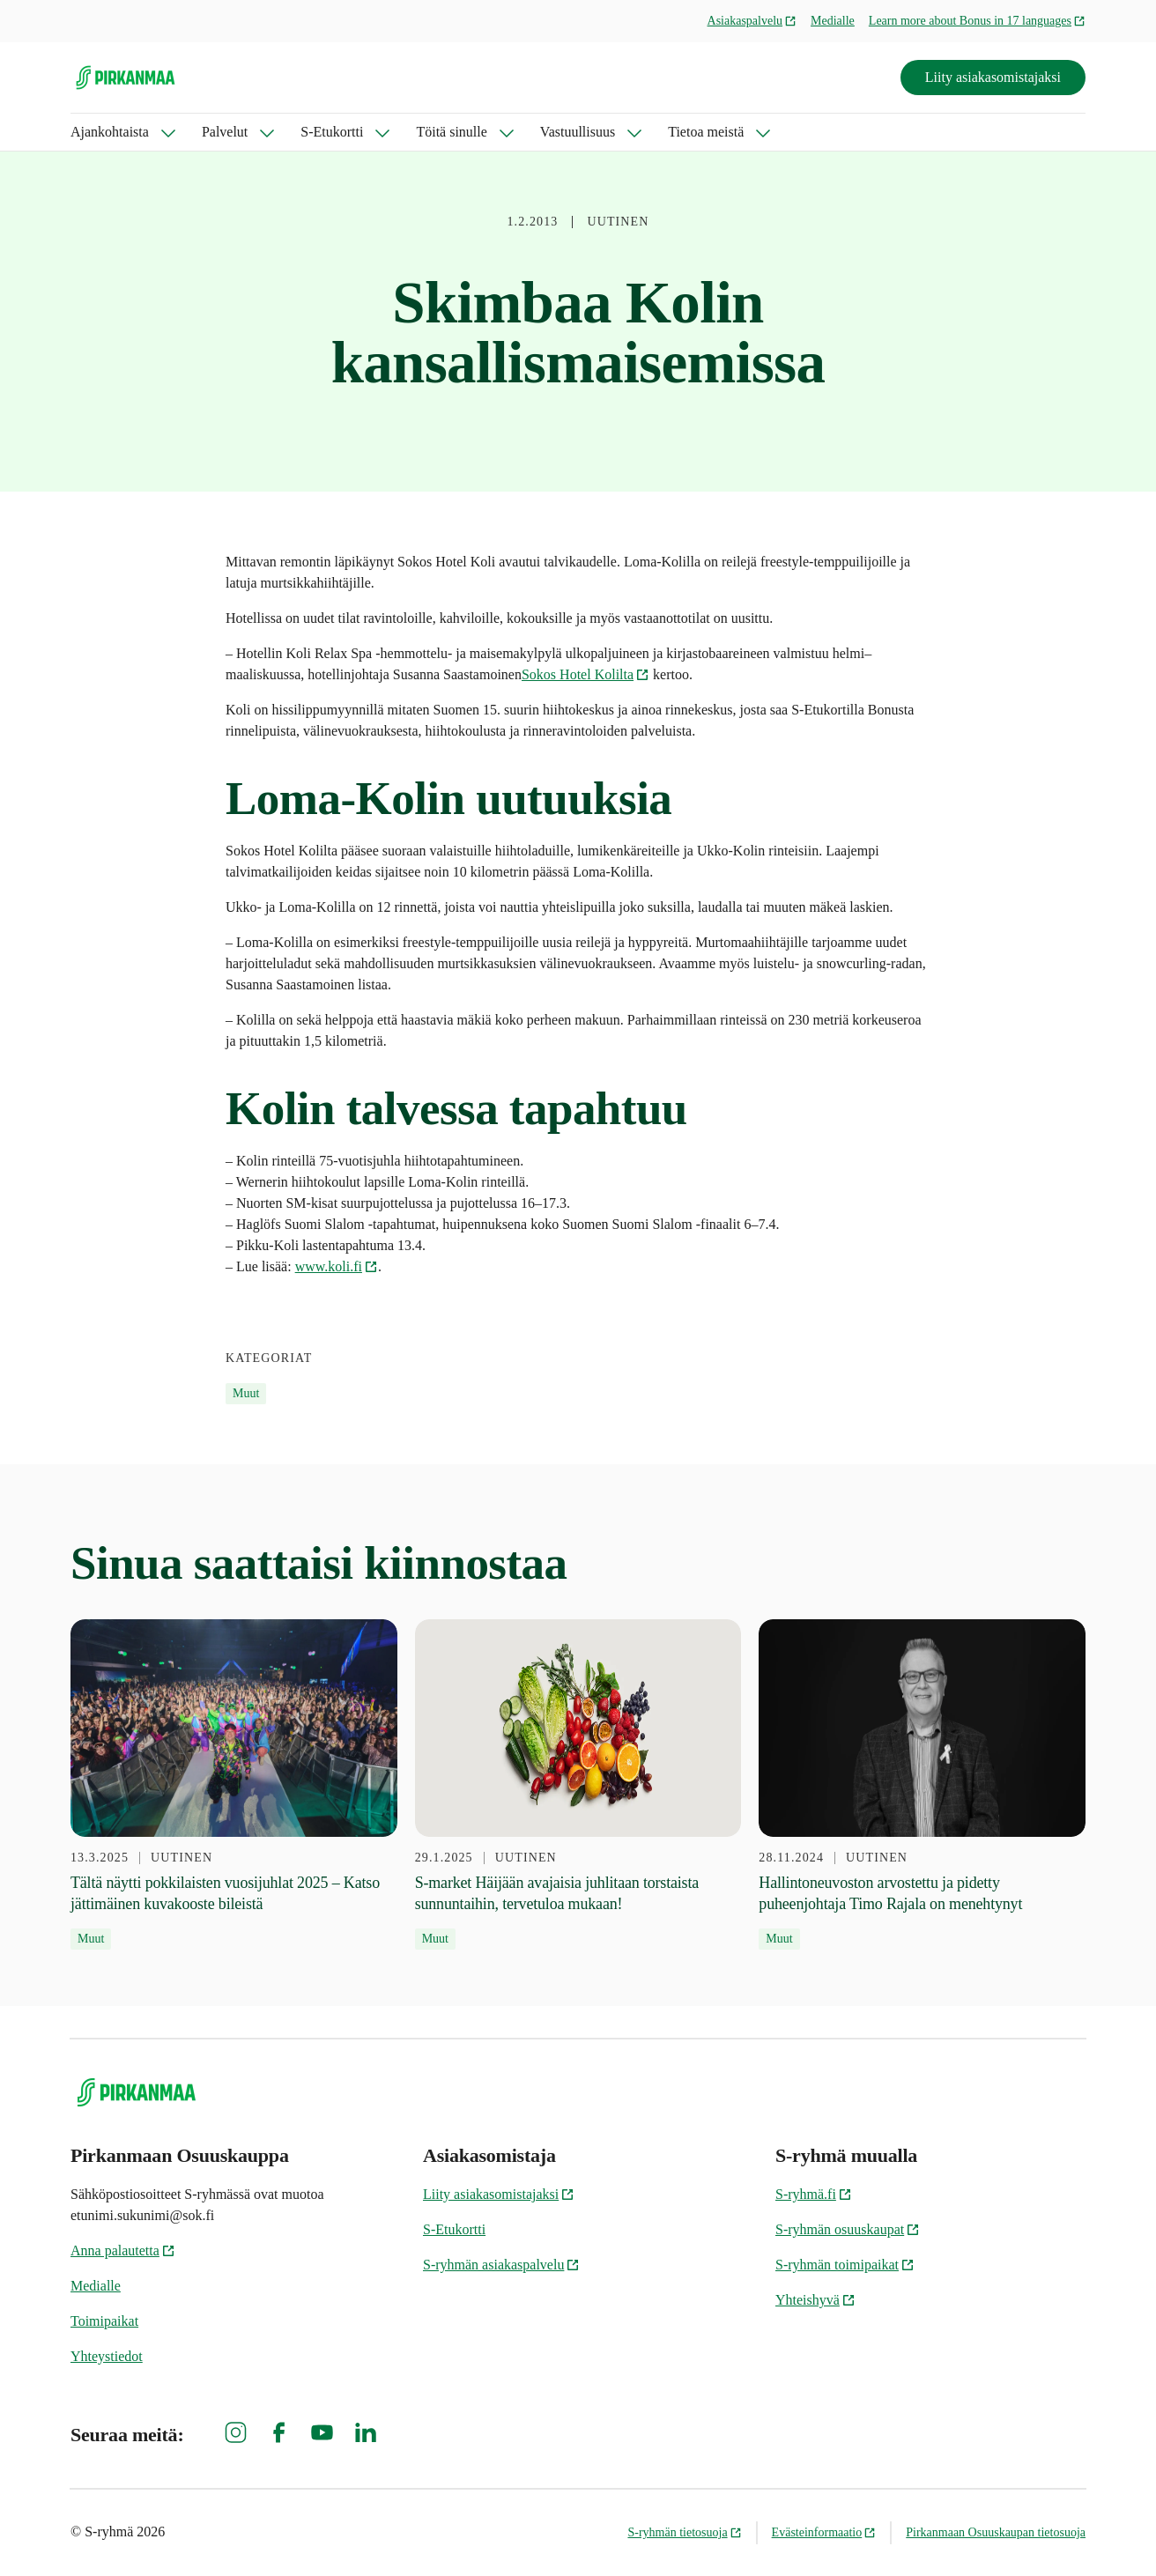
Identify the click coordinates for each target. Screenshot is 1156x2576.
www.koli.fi (336, 1266)
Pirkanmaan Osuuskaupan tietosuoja (996, 2532)
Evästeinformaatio (824, 2532)
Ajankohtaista (109, 131)
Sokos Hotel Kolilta (585, 674)
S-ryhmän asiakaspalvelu (501, 2264)
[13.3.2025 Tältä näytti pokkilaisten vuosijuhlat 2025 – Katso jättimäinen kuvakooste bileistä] (233, 1784)
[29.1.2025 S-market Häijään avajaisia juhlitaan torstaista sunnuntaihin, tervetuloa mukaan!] (578, 1784)
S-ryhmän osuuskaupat (847, 2229)
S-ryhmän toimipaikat (845, 2264)
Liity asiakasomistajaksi (993, 77)
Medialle (833, 20)
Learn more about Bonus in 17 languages (977, 20)
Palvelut (225, 131)
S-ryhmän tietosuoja (684, 2532)
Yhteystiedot (106, 2356)
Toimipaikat (104, 2320)
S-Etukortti (331, 131)
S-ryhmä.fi (813, 2194)
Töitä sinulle (451, 131)
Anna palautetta (122, 2250)
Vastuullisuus (577, 131)
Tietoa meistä (706, 131)
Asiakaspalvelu (752, 20)
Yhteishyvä (815, 2299)
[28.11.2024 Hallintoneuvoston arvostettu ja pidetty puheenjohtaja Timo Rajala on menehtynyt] (922, 1784)
